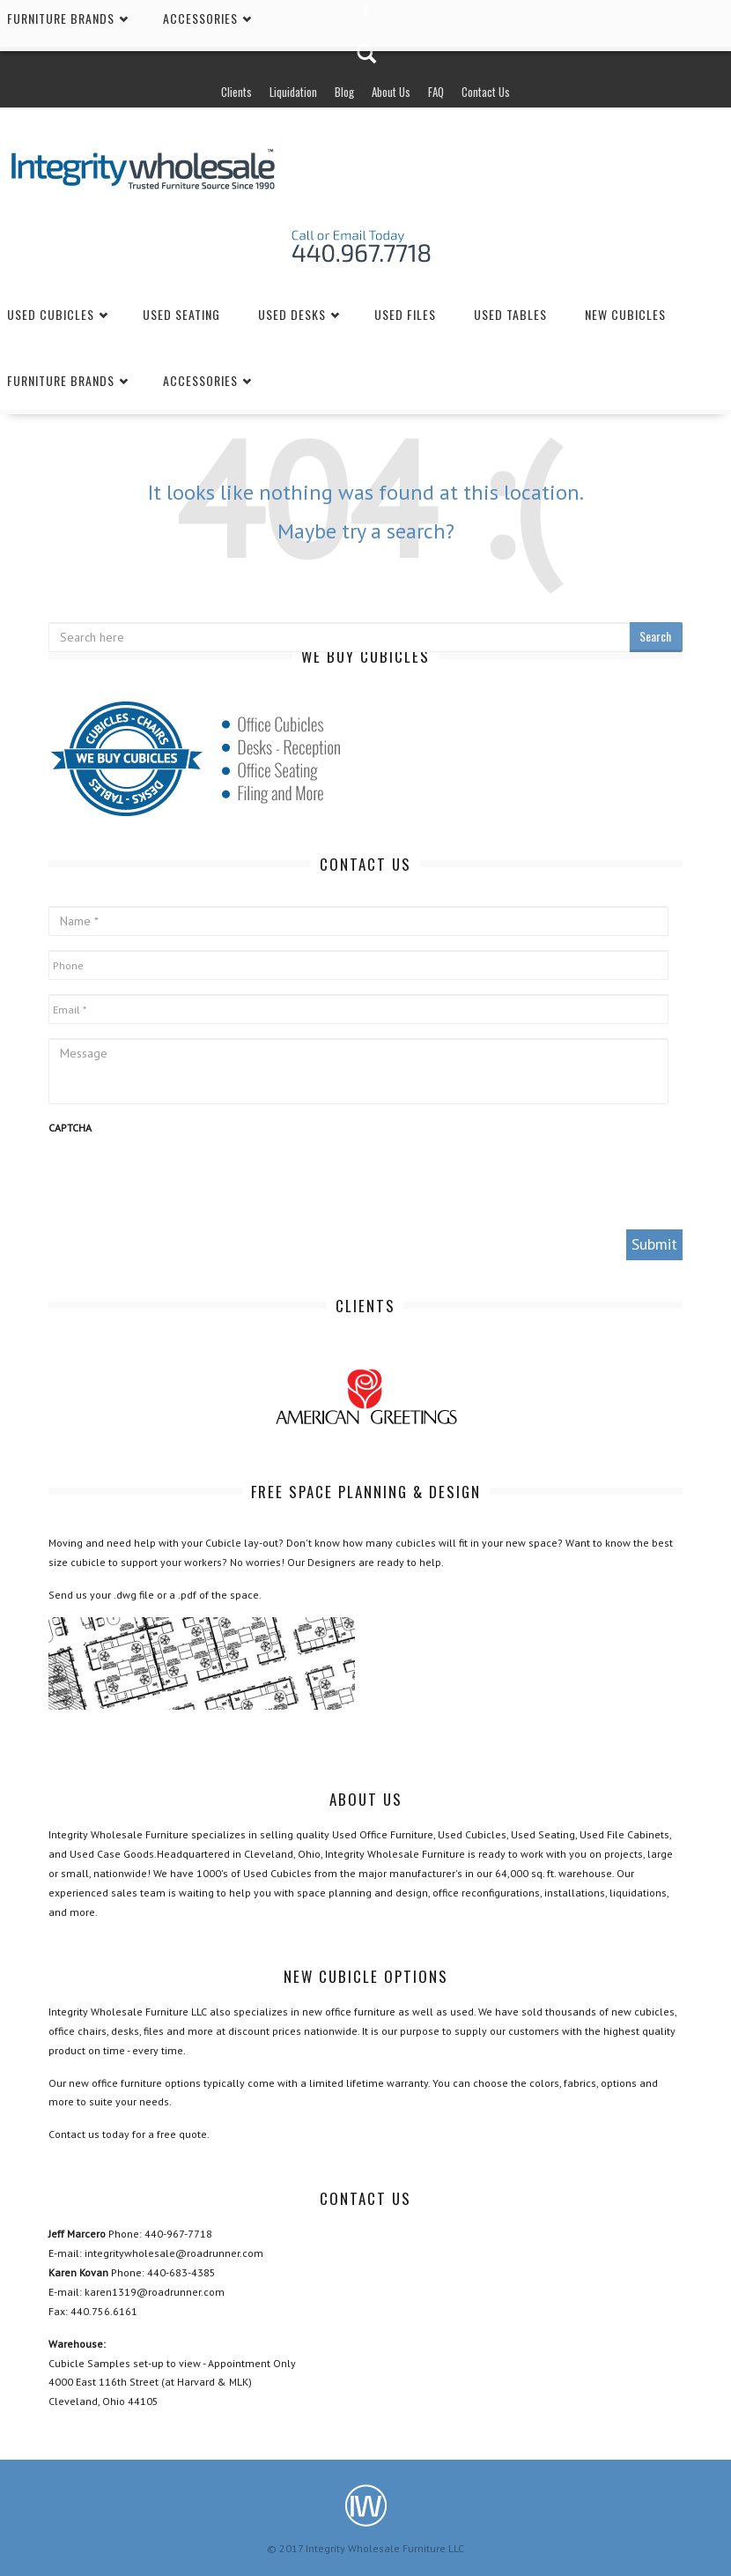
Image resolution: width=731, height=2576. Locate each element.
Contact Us (485, 91)
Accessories (200, 380)
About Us (391, 91)
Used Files (405, 314)
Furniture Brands (60, 380)
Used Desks (292, 314)
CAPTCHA (70, 1127)
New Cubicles (625, 314)
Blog (344, 91)
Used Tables (510, 314)
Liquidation (293, 91)
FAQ (436, 91)
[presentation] (182, 1181)
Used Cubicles (50, 314)
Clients (236, 91)
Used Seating (181, 314)
